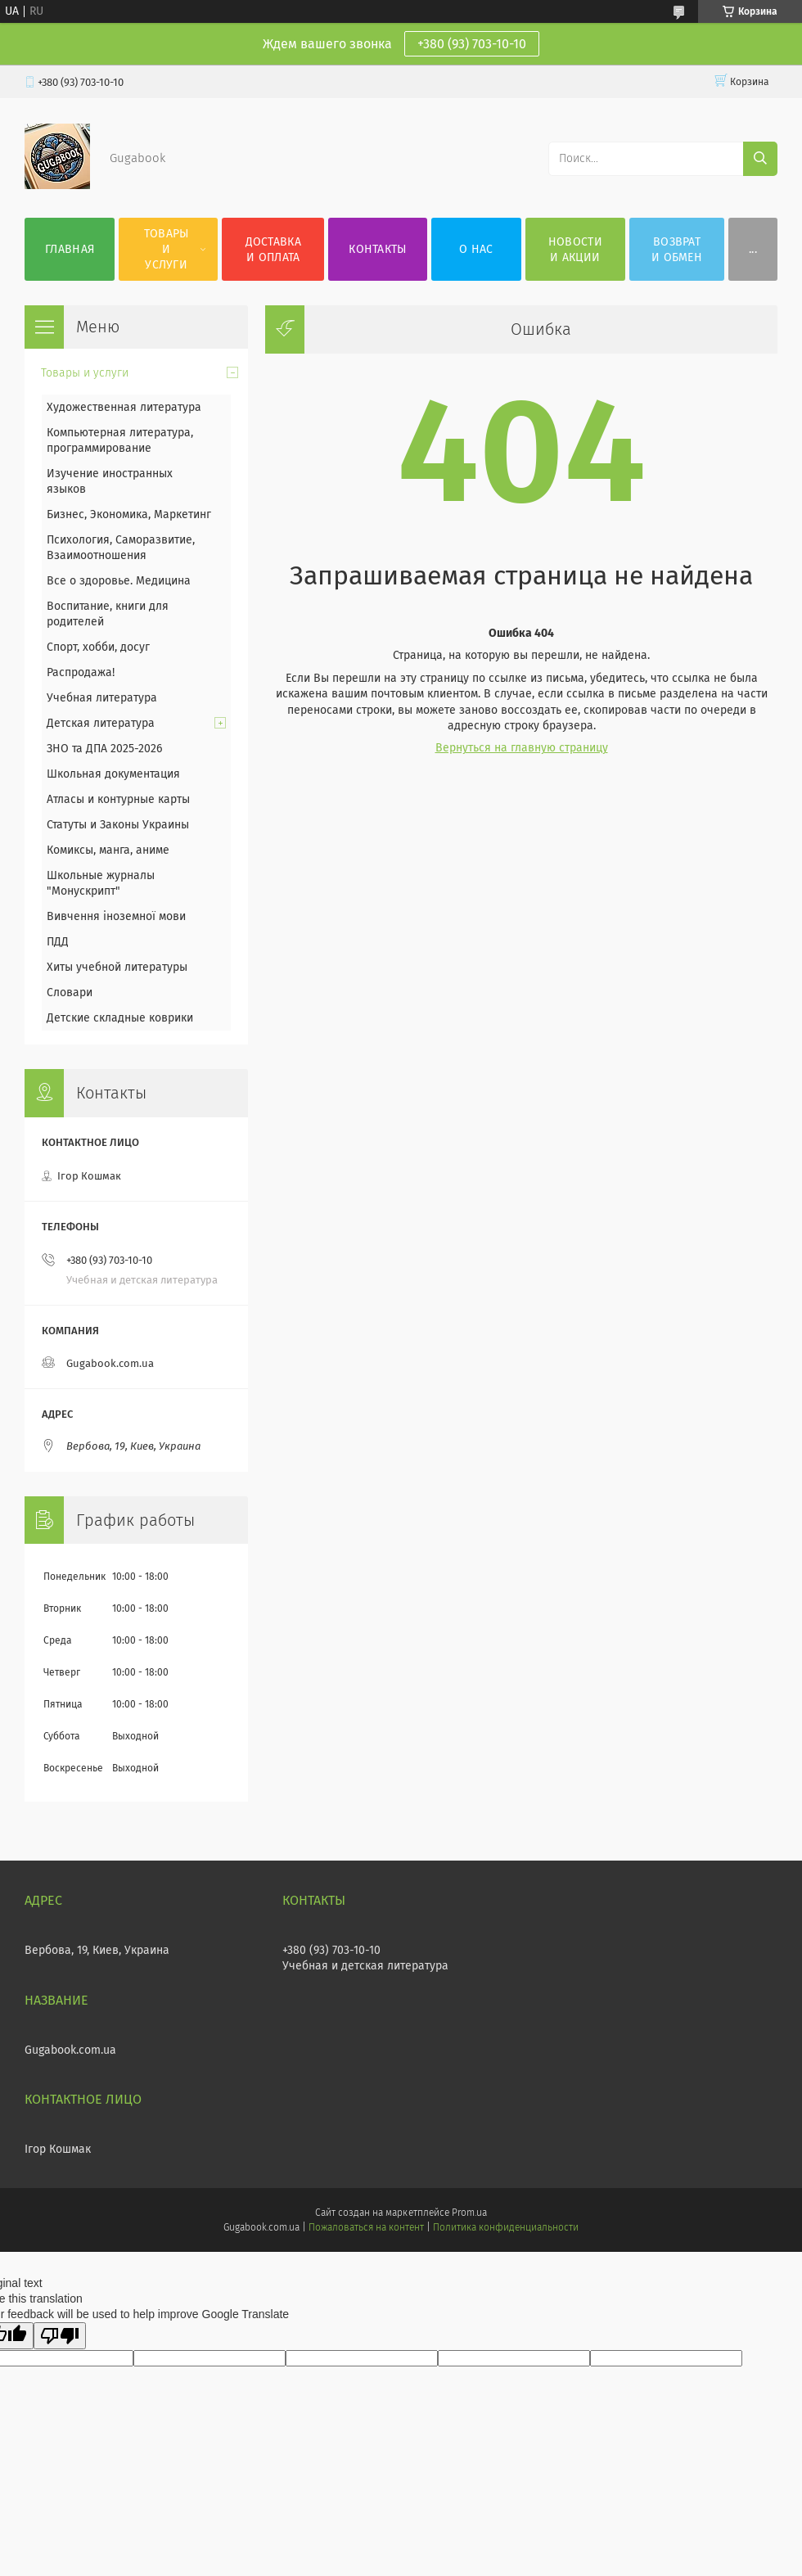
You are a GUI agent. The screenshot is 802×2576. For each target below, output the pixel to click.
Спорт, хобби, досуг (98, 647)
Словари (69, 992)
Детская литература (101, 723)
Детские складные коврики (120, 1018)
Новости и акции (575, 249)
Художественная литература (124, 407)
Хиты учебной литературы (117, 967)
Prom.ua (469, 2212)
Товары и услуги (166, 249)
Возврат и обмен (676, 249)
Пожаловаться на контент (366, 2227)
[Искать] (760, 159)
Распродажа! (81, 672)
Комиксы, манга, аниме (108, 850)
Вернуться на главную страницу (521, 748)
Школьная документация (113, 774)
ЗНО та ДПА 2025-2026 (104, 749)
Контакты (377, 249)
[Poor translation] (60, 2335)
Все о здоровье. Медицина (119, 581)
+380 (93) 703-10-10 (471, 44)
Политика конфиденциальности (506, 2227)
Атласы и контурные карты (118, 799)
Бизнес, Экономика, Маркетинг (129, 514)
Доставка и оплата (273, 249)
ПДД (58, 942)
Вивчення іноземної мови (116, 916)
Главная (69, 249)
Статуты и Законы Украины (118, 825)
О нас (476, 249)
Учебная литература (102, 698)
